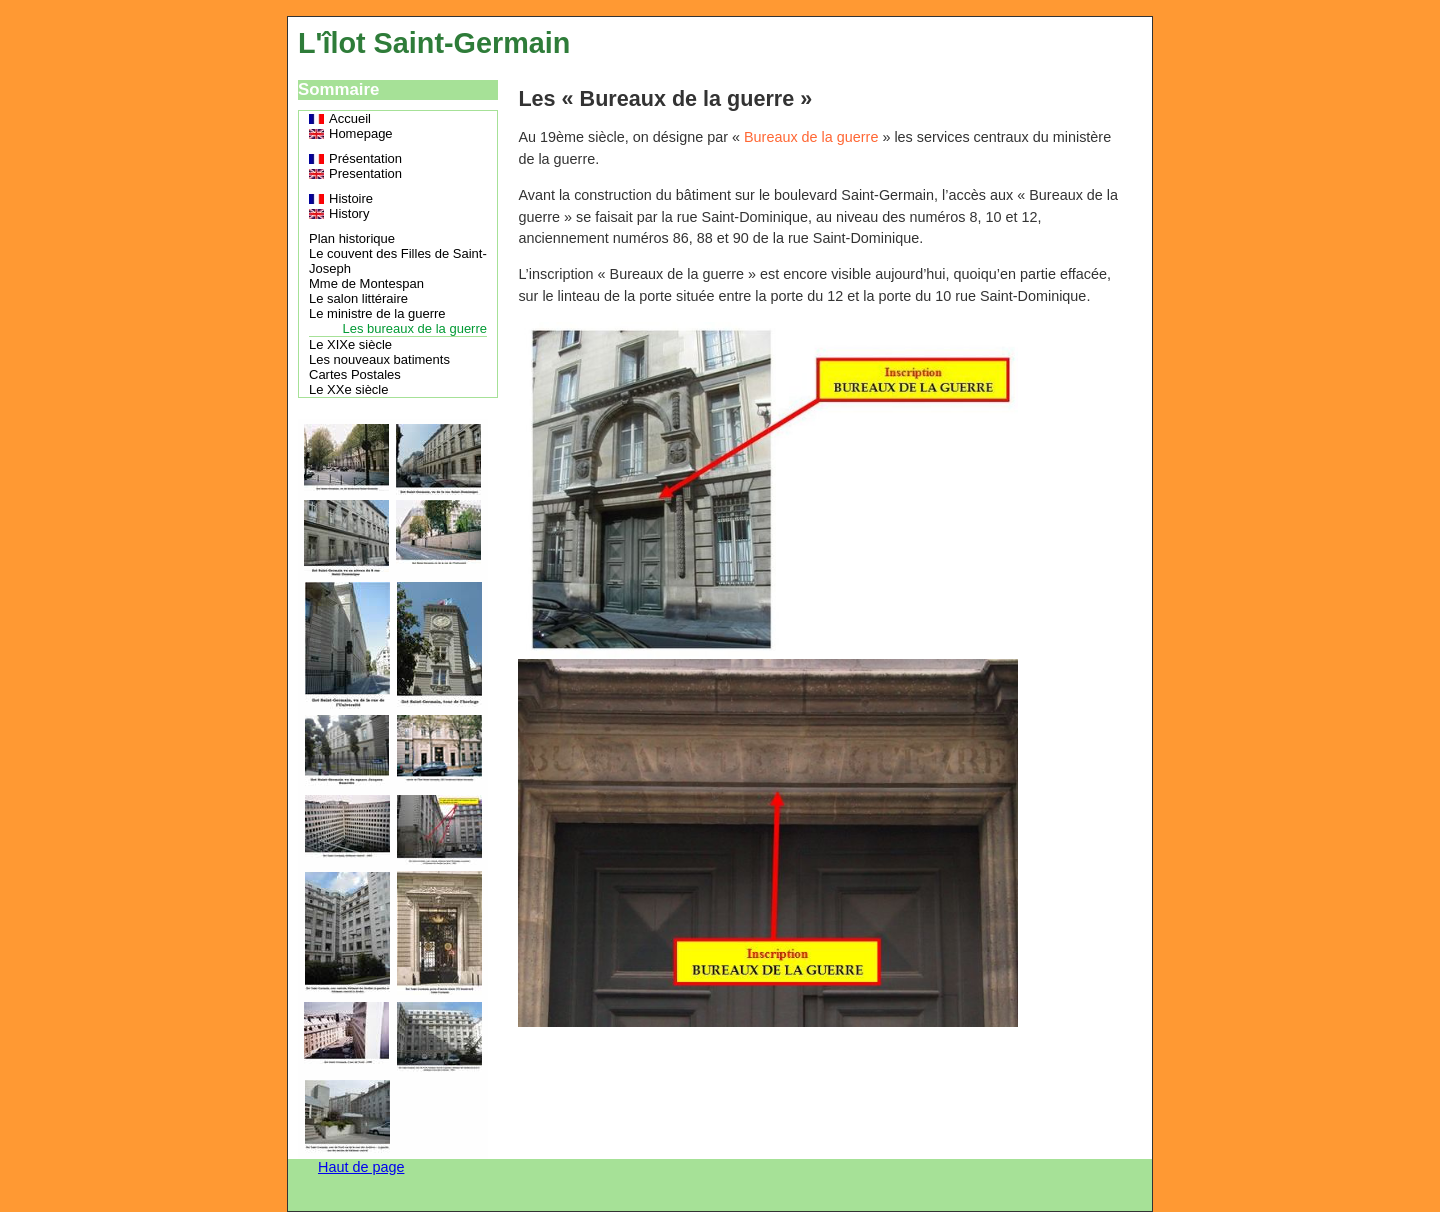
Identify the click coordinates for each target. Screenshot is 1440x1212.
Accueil (350, 118)
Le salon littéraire (358, 298)
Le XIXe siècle (350, 344)
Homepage (361, 133)
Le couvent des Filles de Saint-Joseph (398, 261)
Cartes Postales (355, 374)
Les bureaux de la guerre (414, 328)
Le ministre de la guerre (377, 313)
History (349, 213)
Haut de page (361, 1167)
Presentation (365, 173)
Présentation (365, 158)
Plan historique (352, 238)
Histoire (351, 198)
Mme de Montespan (366, 283)
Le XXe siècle (349, 389)
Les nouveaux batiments (379, 359)
